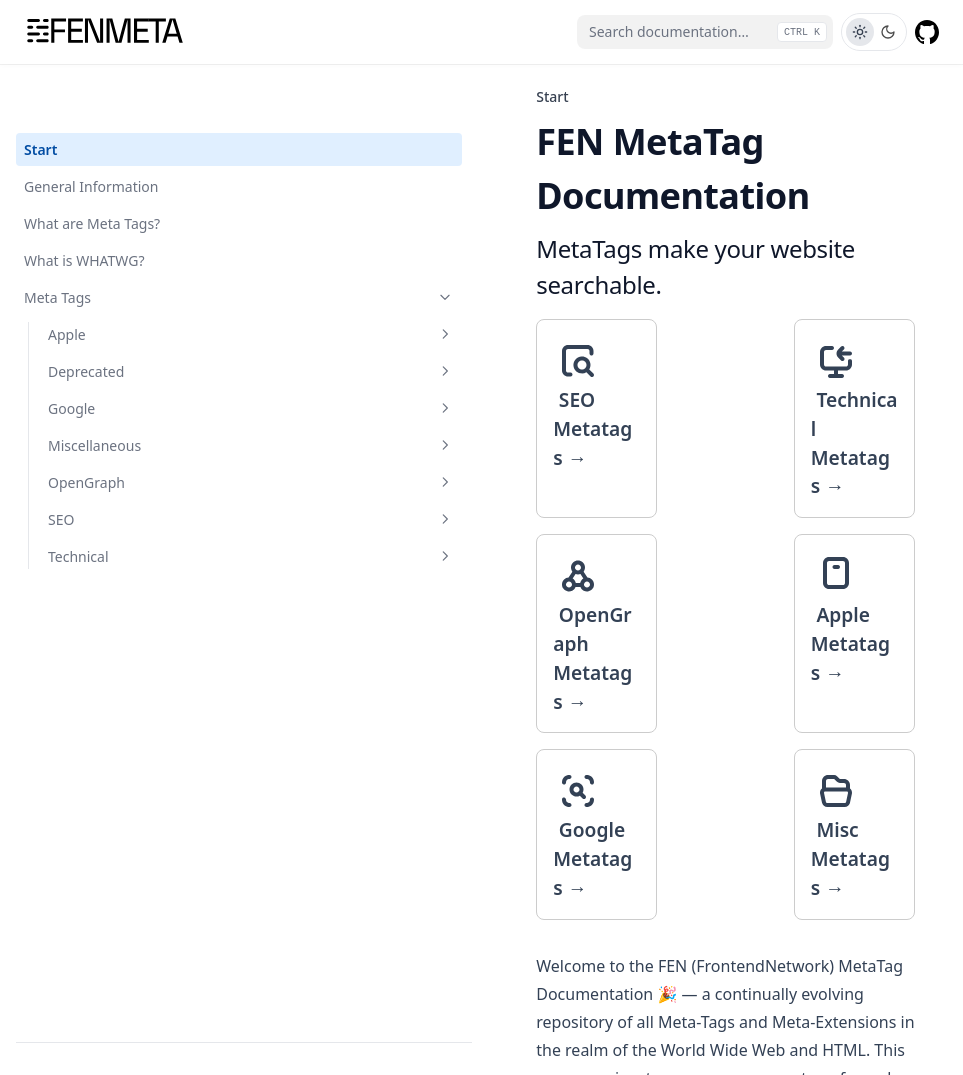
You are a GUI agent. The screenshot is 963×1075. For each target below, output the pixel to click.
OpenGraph (135, 429)
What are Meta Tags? (92, 170)
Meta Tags (123, 244)
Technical (135, 503)
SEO (135, 466)
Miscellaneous (135, 392)
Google (135, 355)
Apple (135, 281)
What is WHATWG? (84, 207)
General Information (91, 133)
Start (40, 96)
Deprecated (135, 318)
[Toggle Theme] (874, 32)
